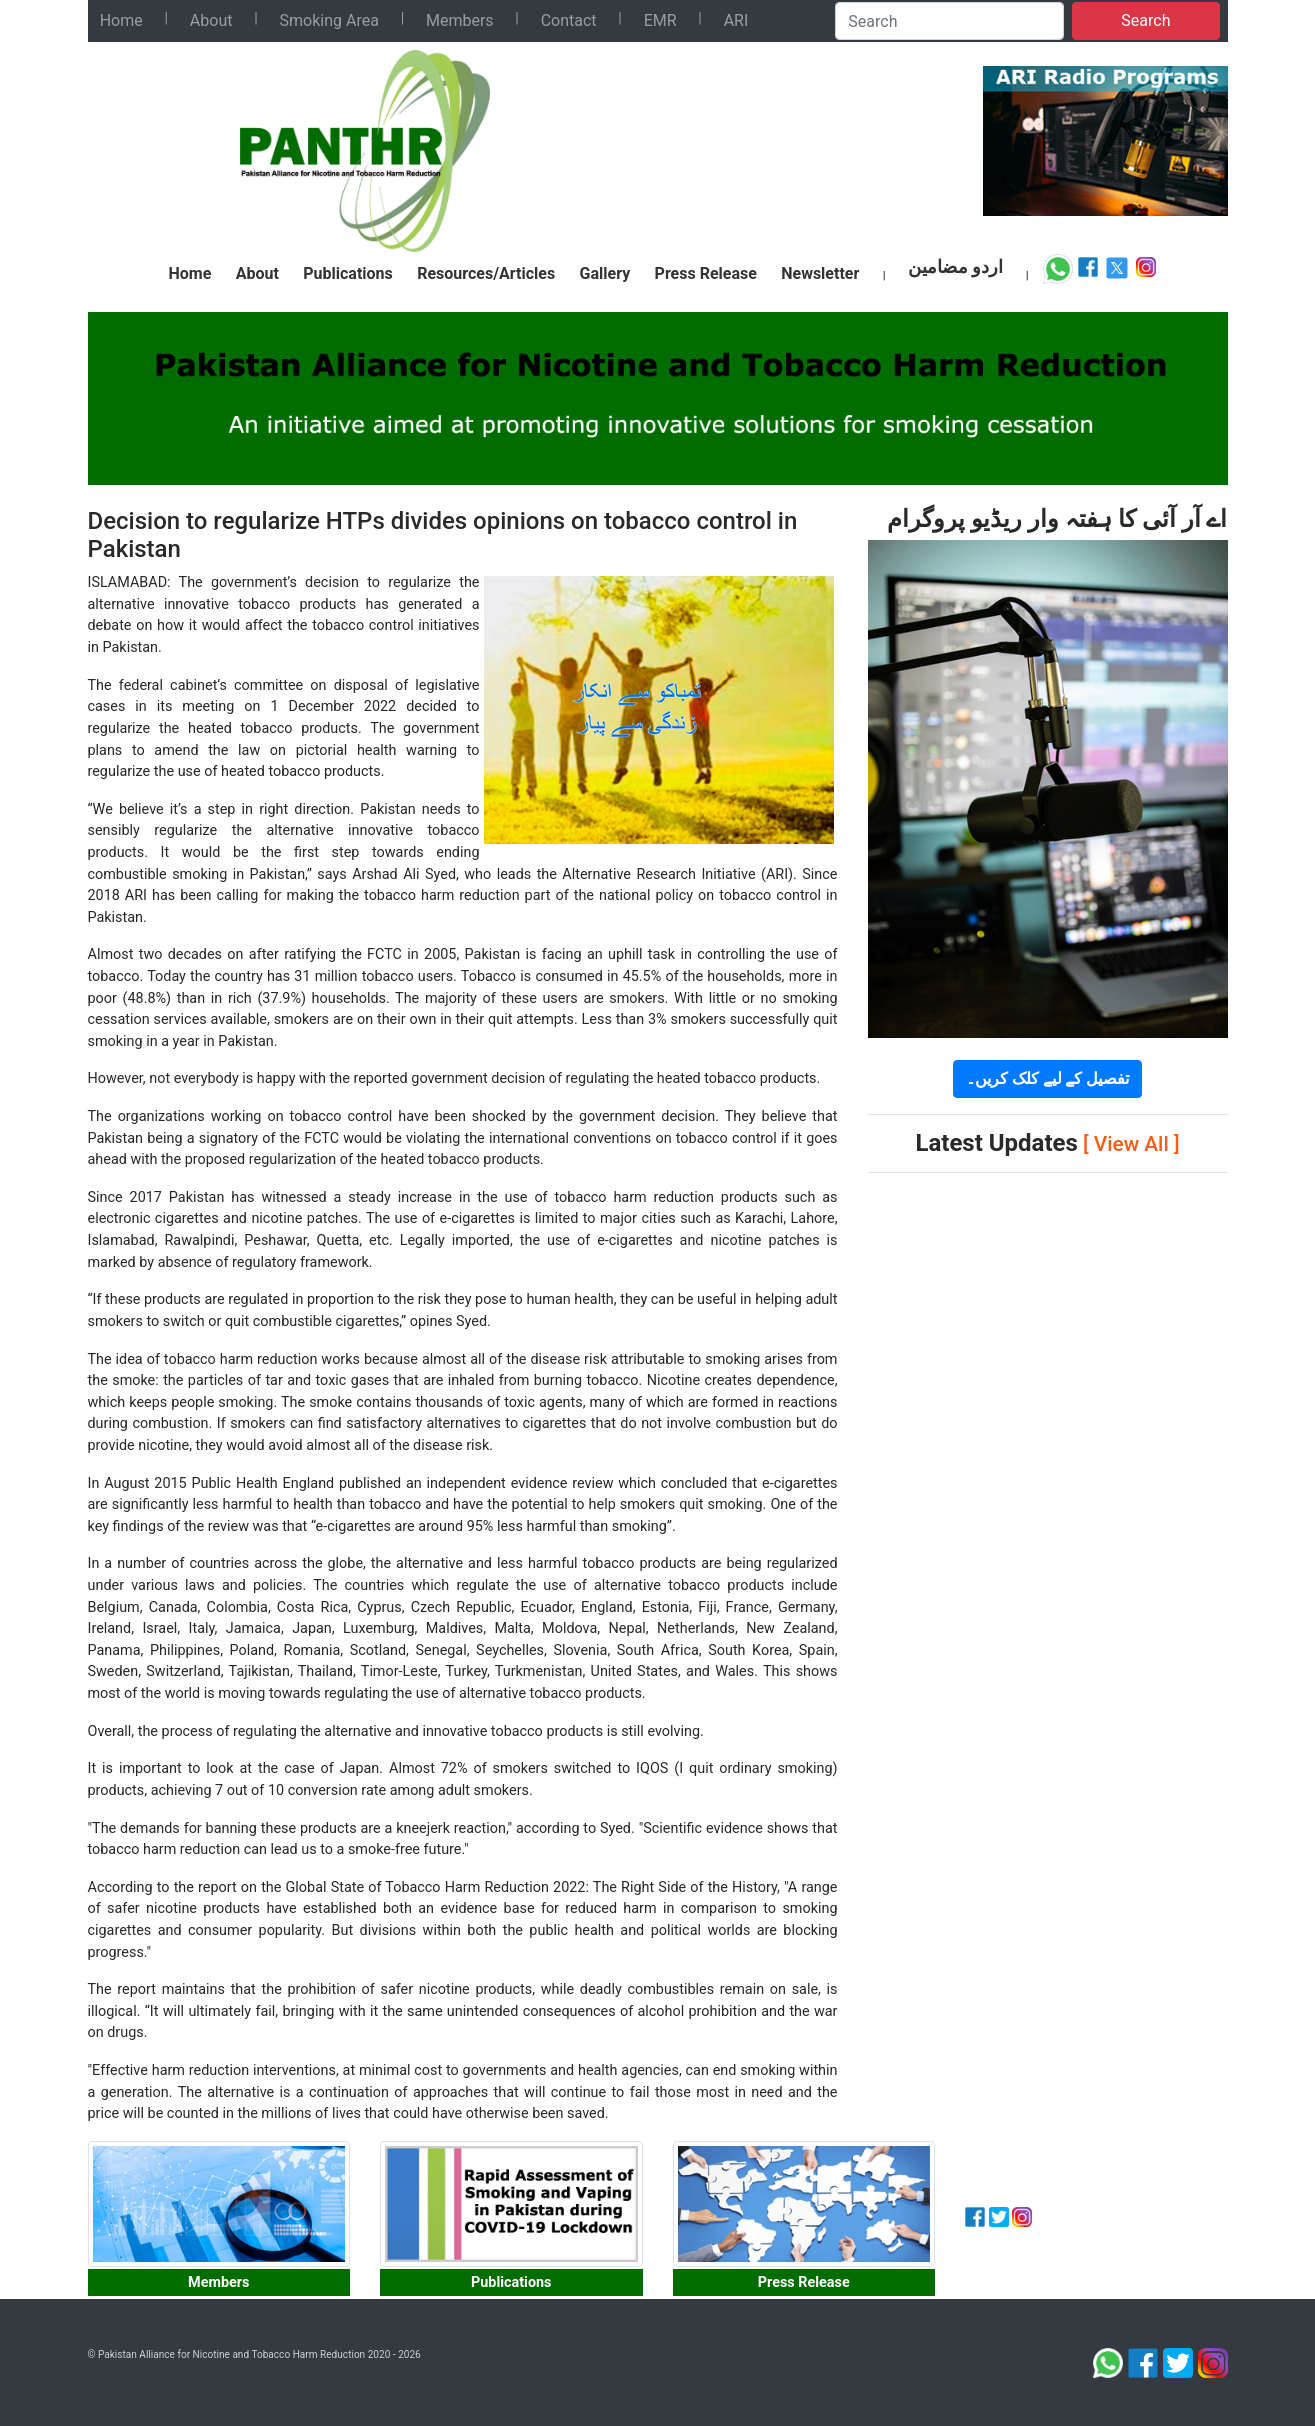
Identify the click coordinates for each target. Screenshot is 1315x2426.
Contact (569, 20)
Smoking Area (329, 20)
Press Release (706, 273)
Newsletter (820, 273)
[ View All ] (1131, 1144)
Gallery (605, 273)
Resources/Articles (486, 273)
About (211, 20)
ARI (736, 20)
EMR (660, 20)
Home (121, 20)
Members (460, 20)
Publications (348, 273)
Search (1145, 20)
